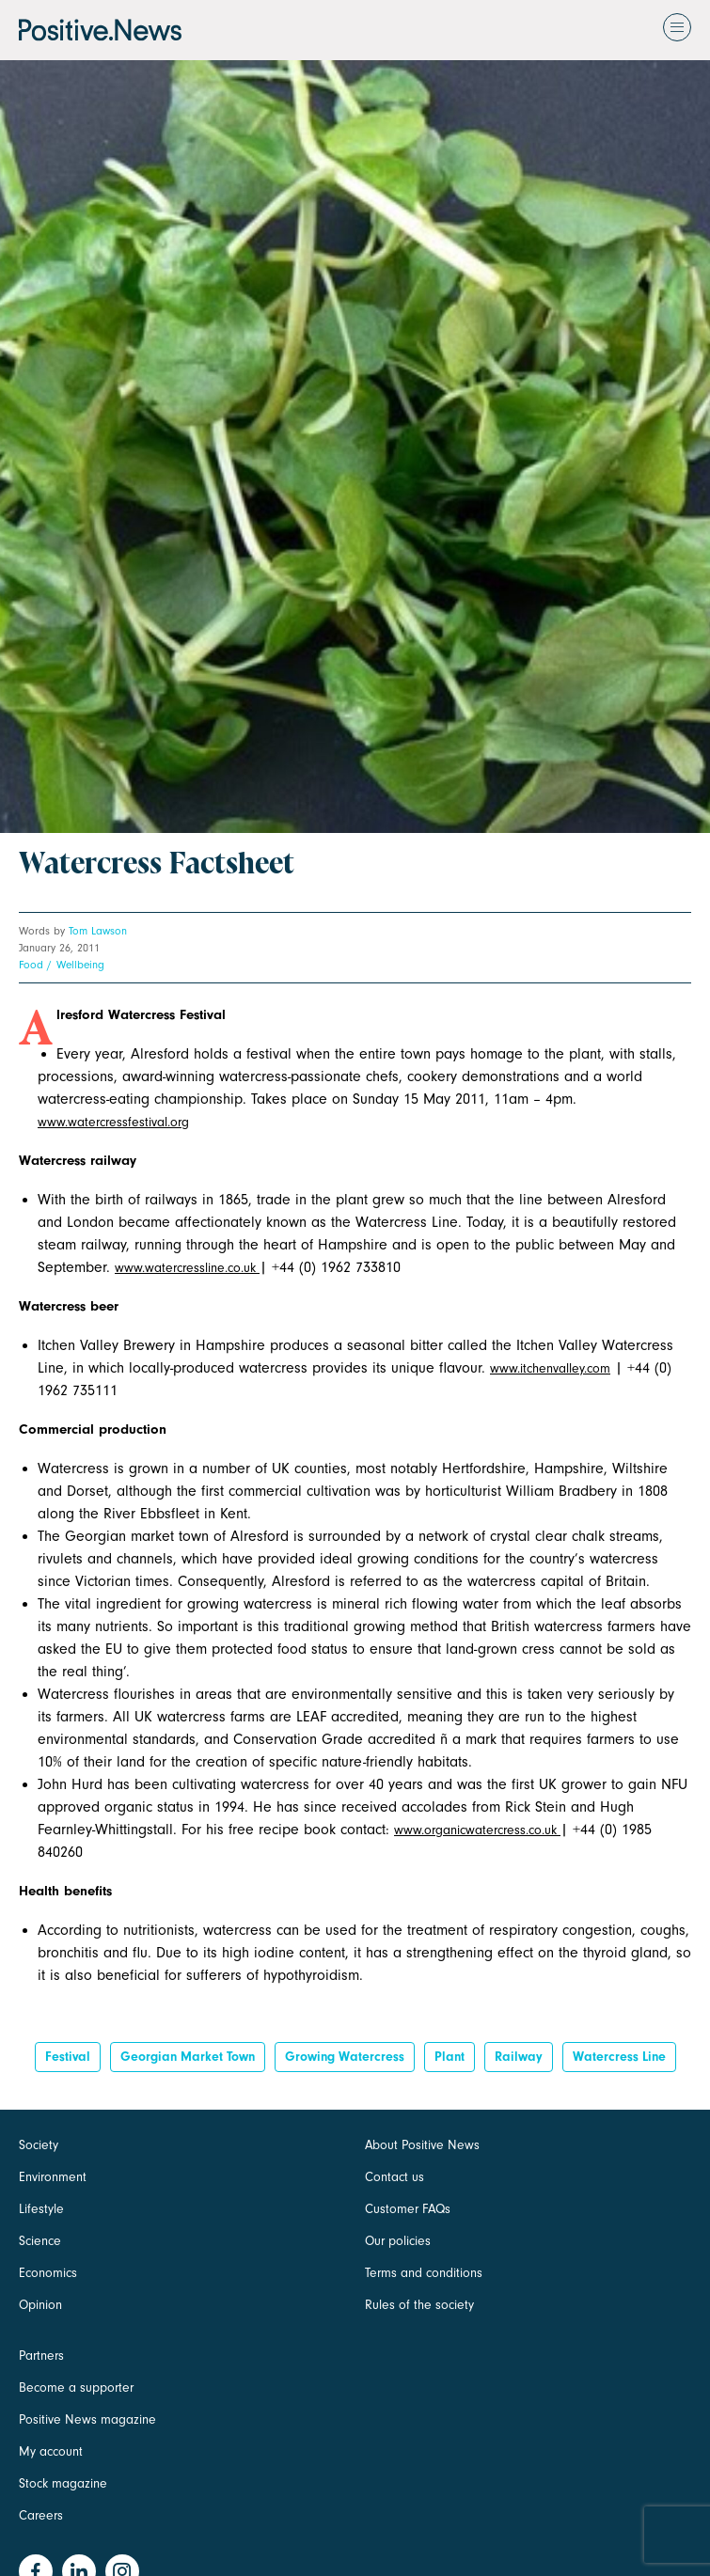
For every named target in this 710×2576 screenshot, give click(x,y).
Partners (41, 2356)
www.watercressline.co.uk (187, 1268)
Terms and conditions (423, 2273)
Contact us (394, 2177)
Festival (67, 2057)
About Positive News (422, 2145)
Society (38, 2145)
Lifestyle (41, 2209)
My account (51, 2451)
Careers (41, 2515)
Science (40, 2241)
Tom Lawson (98, 930)
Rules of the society (419, 2305)
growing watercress (344, 2057)
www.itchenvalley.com (550, 1368)
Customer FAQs (407, 2209)
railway (519, 2057)
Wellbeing (80, 964)
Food (31, 964)
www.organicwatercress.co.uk (477, 1830)
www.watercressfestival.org (113, 1122)
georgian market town (187, 2057)
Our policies (398, 2241)
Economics (48, 2273)
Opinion (40, 2305)
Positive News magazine (87, 2419)
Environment (53, 2177)
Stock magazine (63, 2483)
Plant (449, 2057)
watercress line (619, 2057)
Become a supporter (76, 2387)
